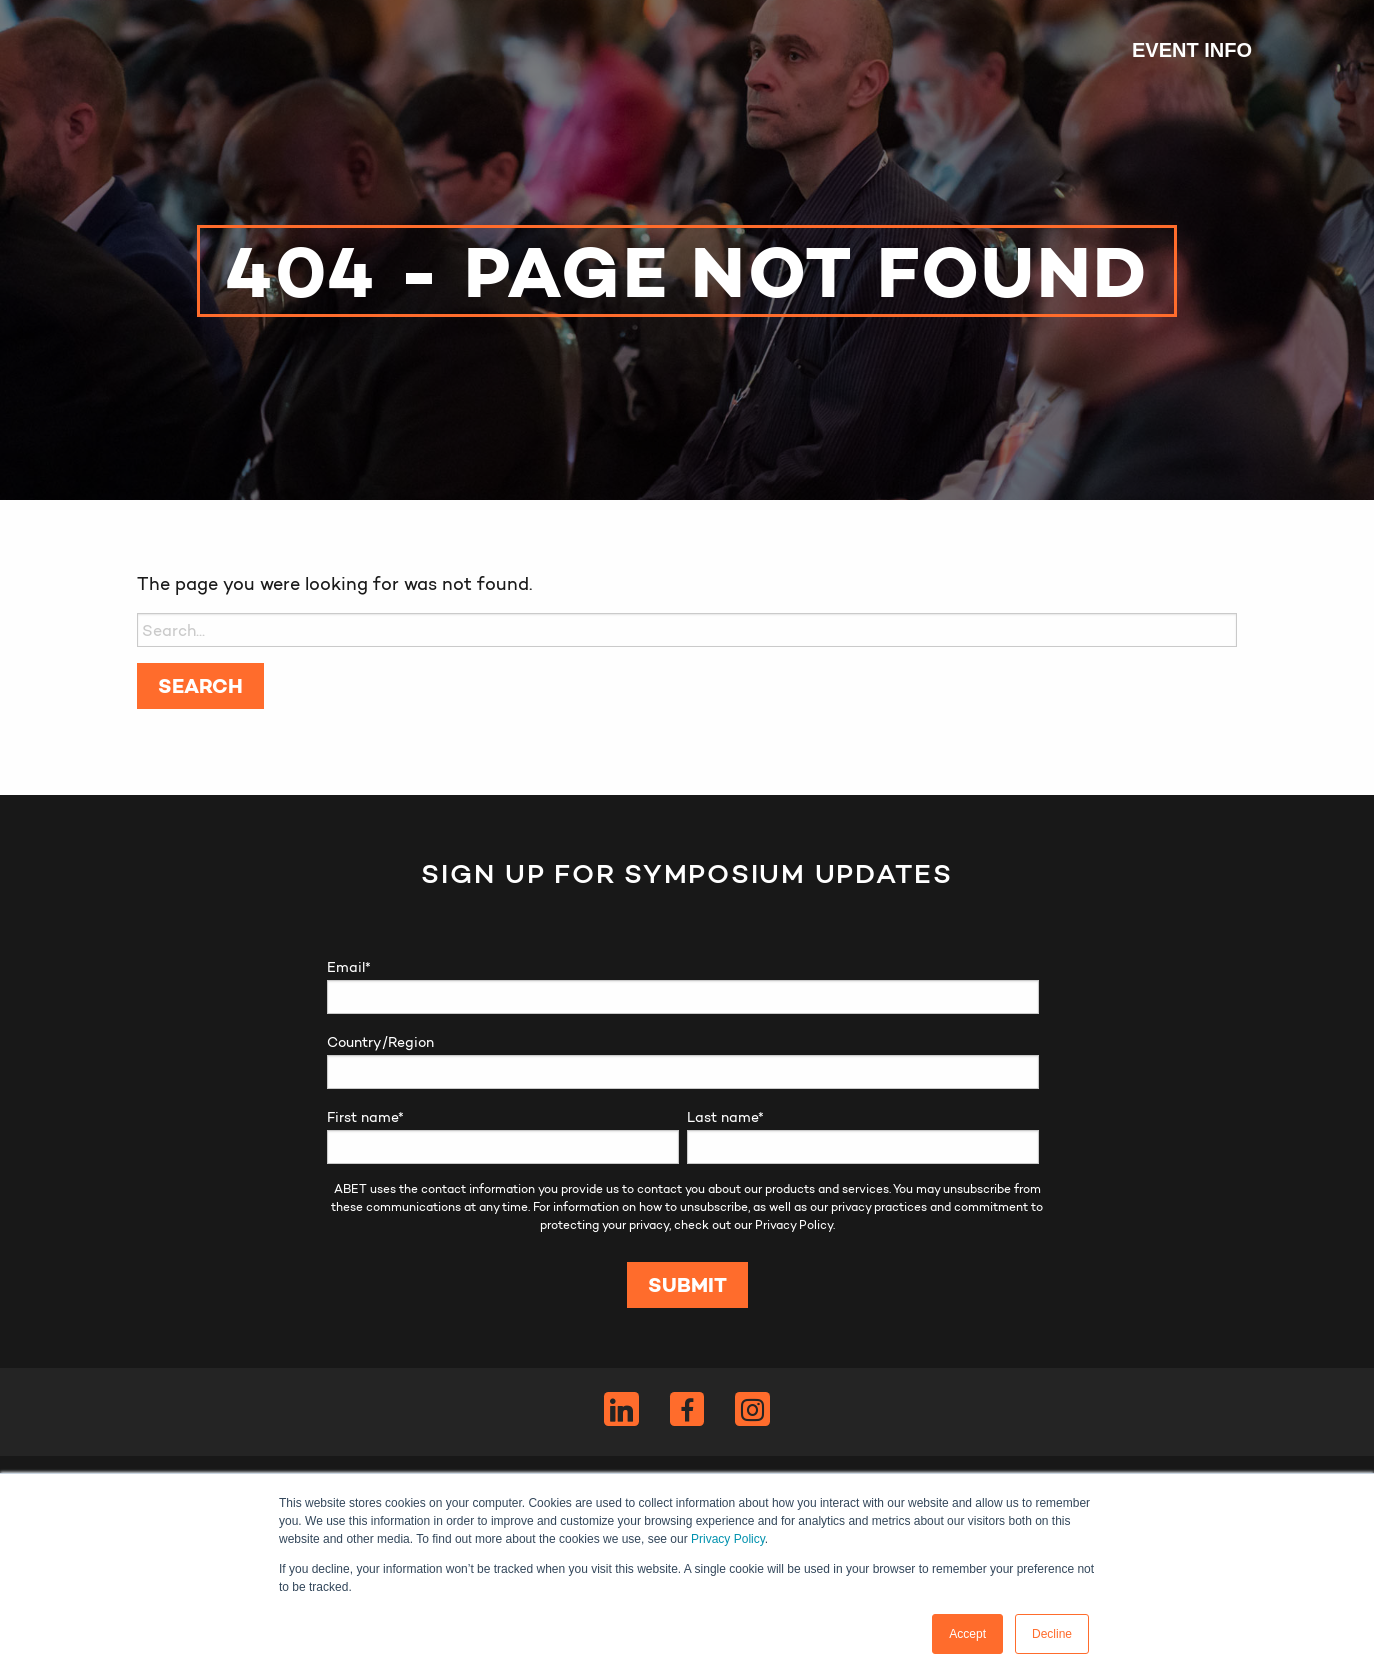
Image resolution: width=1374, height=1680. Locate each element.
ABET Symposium (187, 50)
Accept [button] (967, 1634)
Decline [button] (1052, 1634)
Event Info (1192, 50)
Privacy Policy (728, 1539)
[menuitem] (1182, 50)
